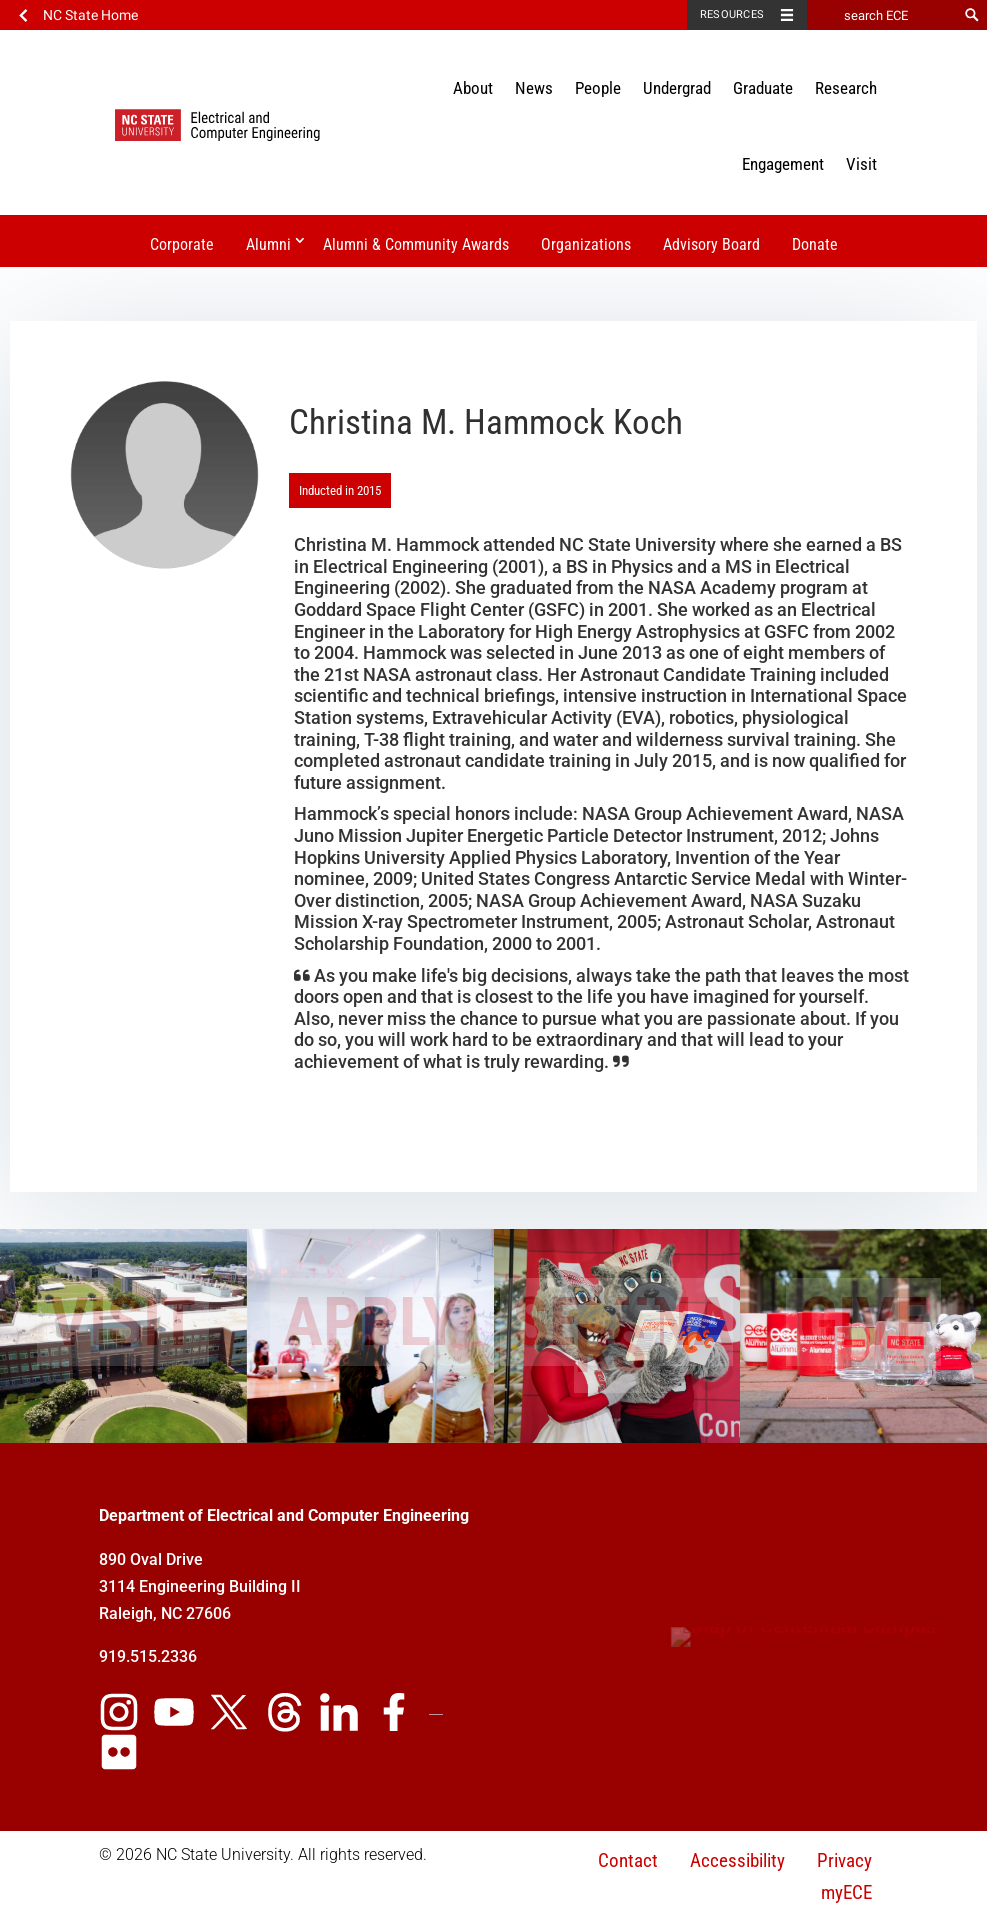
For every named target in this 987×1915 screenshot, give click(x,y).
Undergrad (677, 88)
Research (846, 88)
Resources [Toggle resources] (732, 14)
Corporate (182, 244)
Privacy (844, 1860)
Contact (628, 1860)
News (534, 88)
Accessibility (737, 1860)
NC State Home (90, 15)
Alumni (268, 244)
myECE (846, 1892)
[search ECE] (882, 15)
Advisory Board (711, 244)
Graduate (763, 88)
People (598, 88)
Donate (815, 244)
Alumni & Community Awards (416, 244)
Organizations (586, 244)
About (473, 88)
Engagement (783, 164)
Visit (861, 164)
